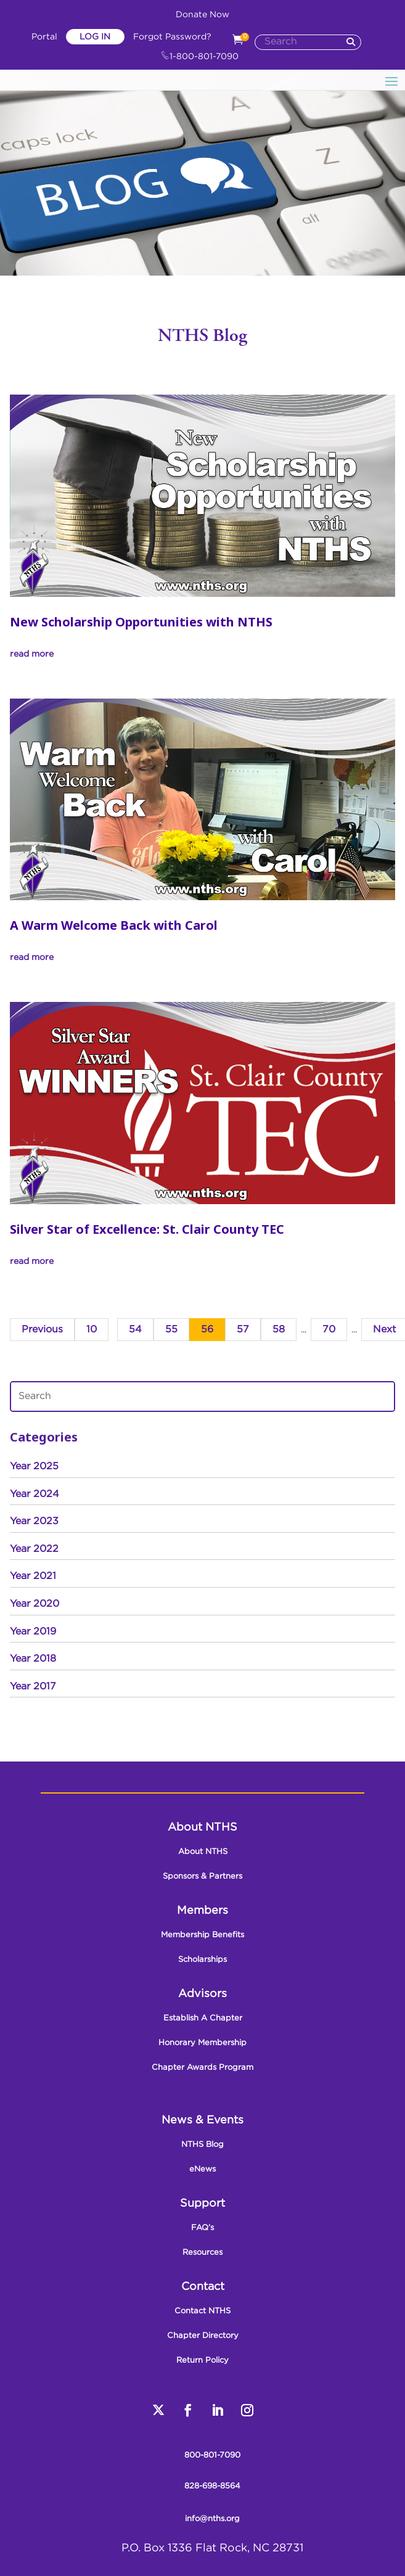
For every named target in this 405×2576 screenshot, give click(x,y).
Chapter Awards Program (202, 2067)
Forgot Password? (172, 37)
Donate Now (202, 14)
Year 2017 (33, 1686)
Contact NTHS (202, 2311)
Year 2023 (34, 1521)
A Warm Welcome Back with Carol (114, 925)
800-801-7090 (212, 2455)
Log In (95, 37)
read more (32, 654)
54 (135, 1329)
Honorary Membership (202, 2043)
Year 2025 (34, 1466)
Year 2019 (33, 1631)
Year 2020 (34, 1604)
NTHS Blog (202, 2144)
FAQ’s (202, 2228)
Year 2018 (33, 1658)
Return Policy (202, 2360)
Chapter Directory (203, 2335)
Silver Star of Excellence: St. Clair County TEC (147, 1229)
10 (91, 1329)
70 (328, 1329)
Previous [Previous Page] (42, 1329)
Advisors (202, 1994)
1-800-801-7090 (200, 56)
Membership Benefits (202, 1935)
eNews (202, 2169)
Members (202, 1911)
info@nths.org (212, 2519)
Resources (202, 2252)
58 (278, 1329)
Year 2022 (34, 1549)
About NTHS (202, 1827)
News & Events (202, 2120)
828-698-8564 (212, 2486)
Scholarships (202, 1959)
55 (171, 1329)
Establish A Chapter (202, 2018)
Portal (45, 37)
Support (202, 2204)
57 (243, 1329)
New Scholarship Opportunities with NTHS (141, 621)
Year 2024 (34, 1494)
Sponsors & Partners (202, 1876)
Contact (202, 2287)
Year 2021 (33, 1576)
